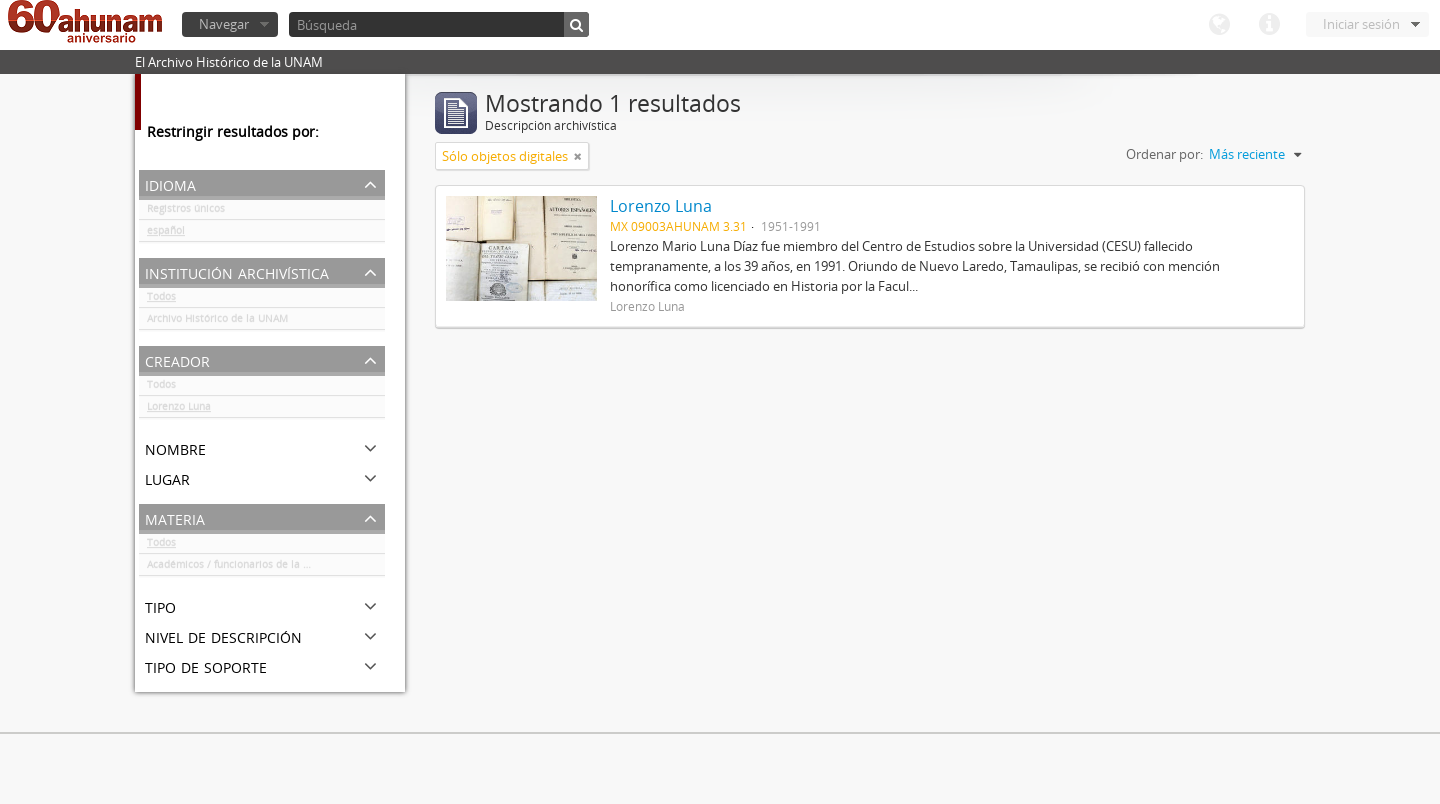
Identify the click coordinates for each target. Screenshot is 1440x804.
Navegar (224, 24)
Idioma (1219, 25)
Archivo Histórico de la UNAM (217, 322)
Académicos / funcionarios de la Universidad (253, 568)
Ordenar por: (1164, 154)
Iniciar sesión (1361, 24)
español (166, 234)
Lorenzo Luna (179, 410)
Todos (161, 300)
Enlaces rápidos (1269, 25)
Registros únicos (186, 212)
